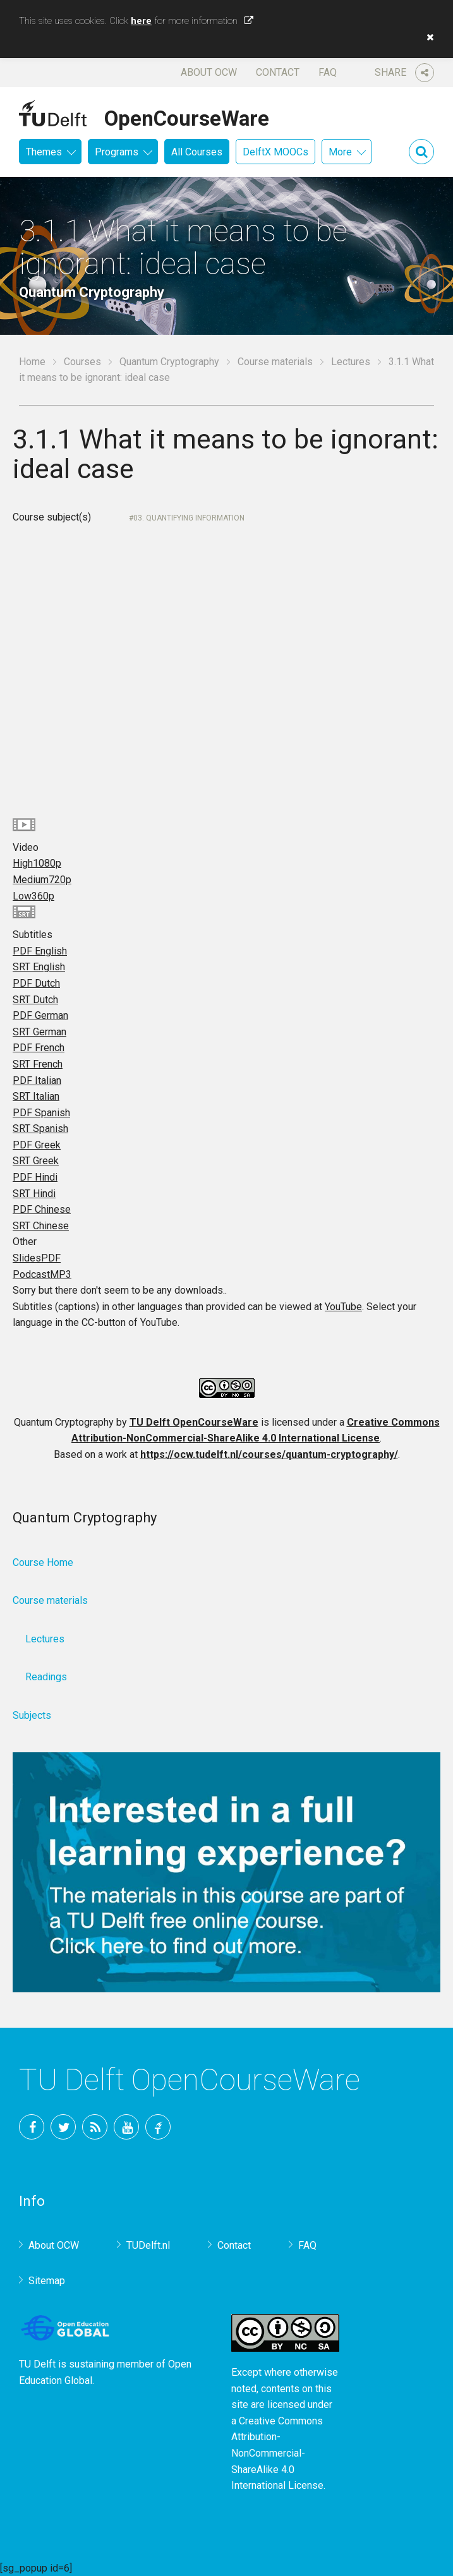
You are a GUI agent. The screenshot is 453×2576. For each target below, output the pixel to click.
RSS (94, 2127)
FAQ (327, 72)
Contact (277, 72)
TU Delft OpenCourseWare (194, 1422)
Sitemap (46, 2281)
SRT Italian (36, 1096)
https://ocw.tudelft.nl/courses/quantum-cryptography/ (269, 1454)
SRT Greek (36, 1161)
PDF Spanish (41, 1113)
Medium (42, 880)
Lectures (350, 362)
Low (33, 896)
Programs (116, 152)
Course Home (43, 1562)
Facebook (31, 2127)
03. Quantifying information (189, 518)
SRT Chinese (41, 1226)
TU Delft (158, 2127)
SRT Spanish (40, 1128)
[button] (427, 37)
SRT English (39, 967)
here (141, 21)
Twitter (63, 2127)
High (37, 863)
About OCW (209, 72)
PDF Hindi (35, 1177)
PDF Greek (37, 1145)
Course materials (275, 362)
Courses (82, 362)
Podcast (42, 1274)
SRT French (38, 1064)
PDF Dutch (36, 983)
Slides (37, 1258)
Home (32, 362)
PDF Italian (37, 1080)
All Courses (196, 152)
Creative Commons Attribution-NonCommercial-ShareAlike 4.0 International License (277, 2453)
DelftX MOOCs (275, 152)
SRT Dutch (35, 1000)
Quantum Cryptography (169, 362)
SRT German (39, 1032)
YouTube (343, 1307)
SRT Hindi (34, 1194)
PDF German (40, 1015)
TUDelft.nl (148, 2245)
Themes (44, 152)
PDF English (40, 951)
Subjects (32, 1715)
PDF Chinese (42, 1209)
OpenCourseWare (186, 116)
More (340, 152)
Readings (46, 1677)
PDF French (38, 1048)
